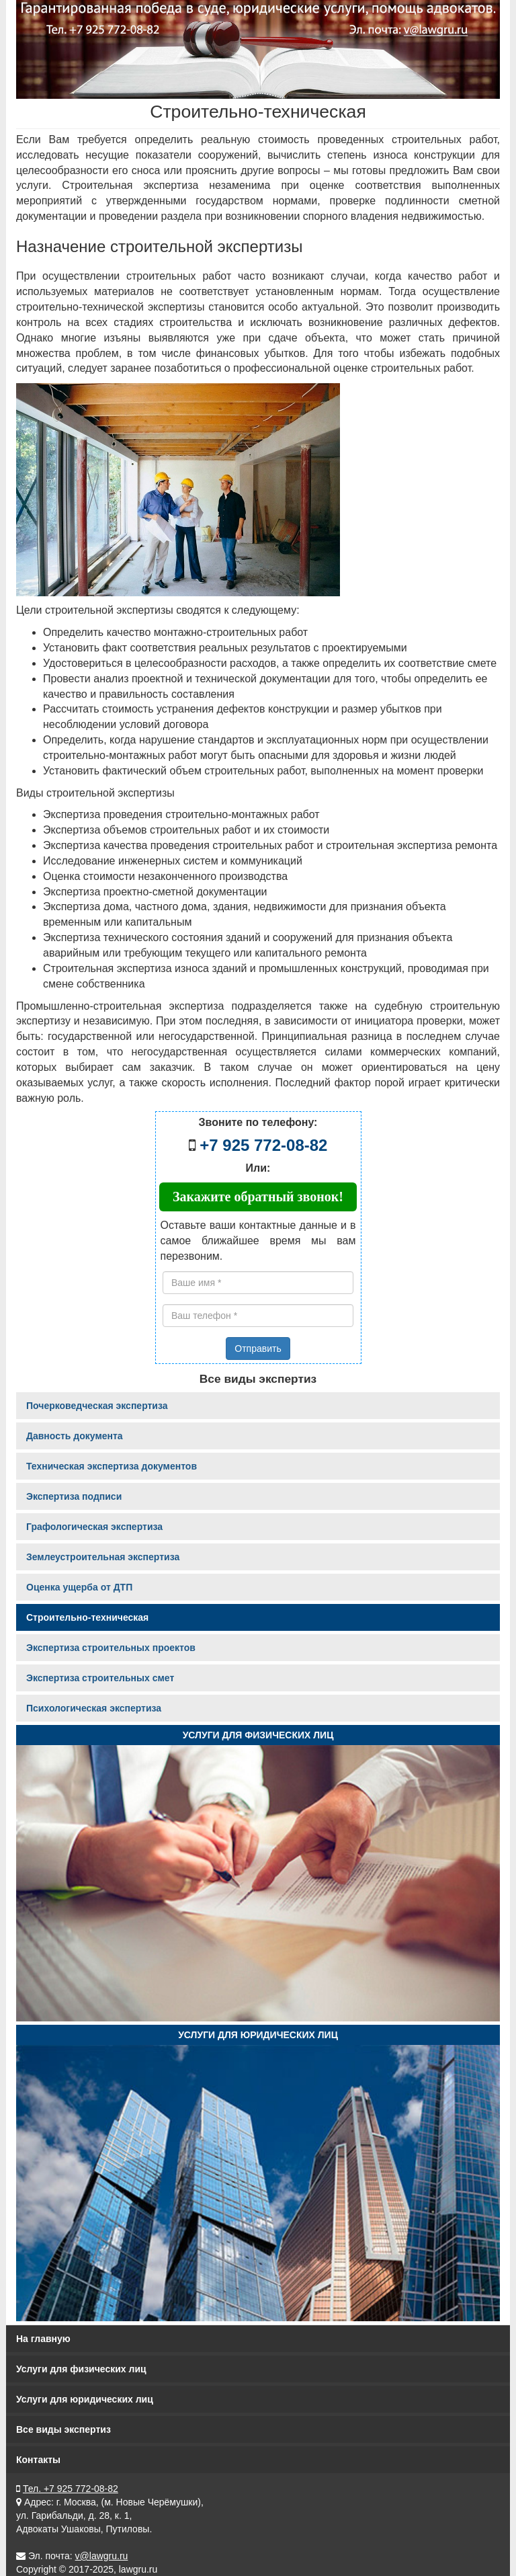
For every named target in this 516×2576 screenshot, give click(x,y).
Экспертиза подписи (74, 1496)
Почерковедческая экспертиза (97, 1405)
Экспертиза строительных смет (100, 1678)
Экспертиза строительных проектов (111, 1647)
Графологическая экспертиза (94, 1526)
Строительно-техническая (87, 1617)
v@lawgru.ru (101, 2555)
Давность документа (74, 1436)
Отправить (257, 1348)
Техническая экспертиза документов (111, 1466)
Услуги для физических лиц (258, 1735)
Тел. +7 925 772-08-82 (70, 2488)
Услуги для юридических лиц (258, 2034)
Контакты (38, 2459)
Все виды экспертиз (63, 2429)
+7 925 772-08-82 (263, 1145)
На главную (43, 2338)
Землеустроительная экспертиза (102, 1557)
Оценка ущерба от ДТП (79, 1587)
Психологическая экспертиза (93, 1708)
